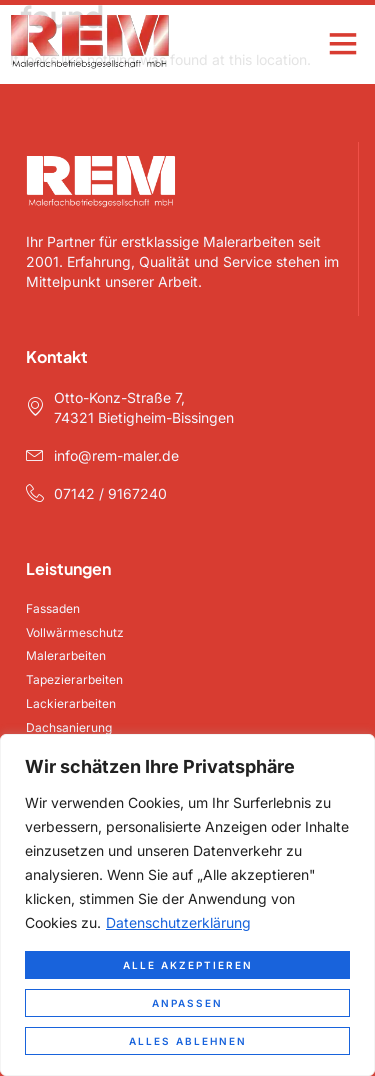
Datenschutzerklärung (178, 922)
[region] (187, 905)
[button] (342, 42)
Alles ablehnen (188, 1041)
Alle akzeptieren (188, 965)
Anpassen (187, 1003)
